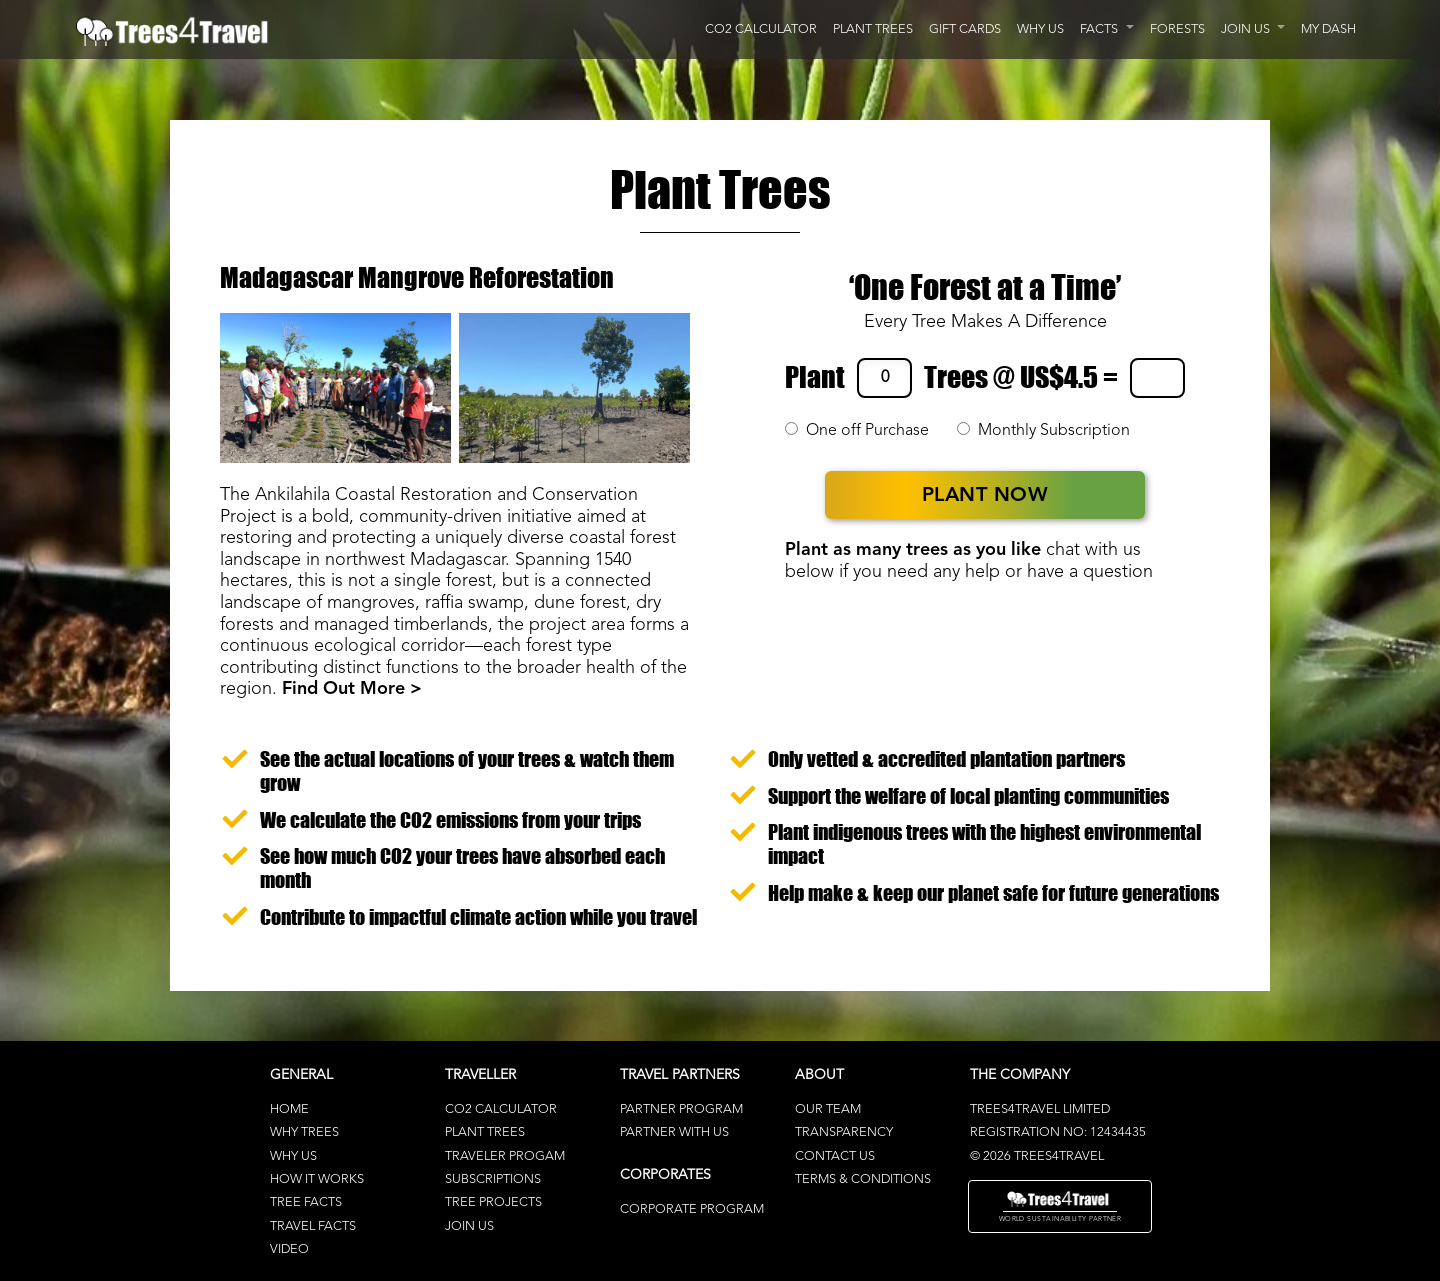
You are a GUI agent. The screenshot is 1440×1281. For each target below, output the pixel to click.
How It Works (317, 1179)
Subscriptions (493, 1179)
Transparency (844, 1132)
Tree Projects (493, 1202)
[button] (1107, 29)
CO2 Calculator (501, 1109)
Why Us (293, 1156)
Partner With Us (674, 1132)
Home (289, 1109)
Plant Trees (485, 1132)
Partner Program (681, 1109)
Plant (815, 377)
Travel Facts (313, 1226)
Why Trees (304, 1132)
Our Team (828, 1109)
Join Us (469, 1226)
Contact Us (835, 1156)
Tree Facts (306, 1202)
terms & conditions (863, 1179)
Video (289, 1249)
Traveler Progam (505, 1156)
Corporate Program (692, 1209)
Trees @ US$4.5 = (1021, 377)
